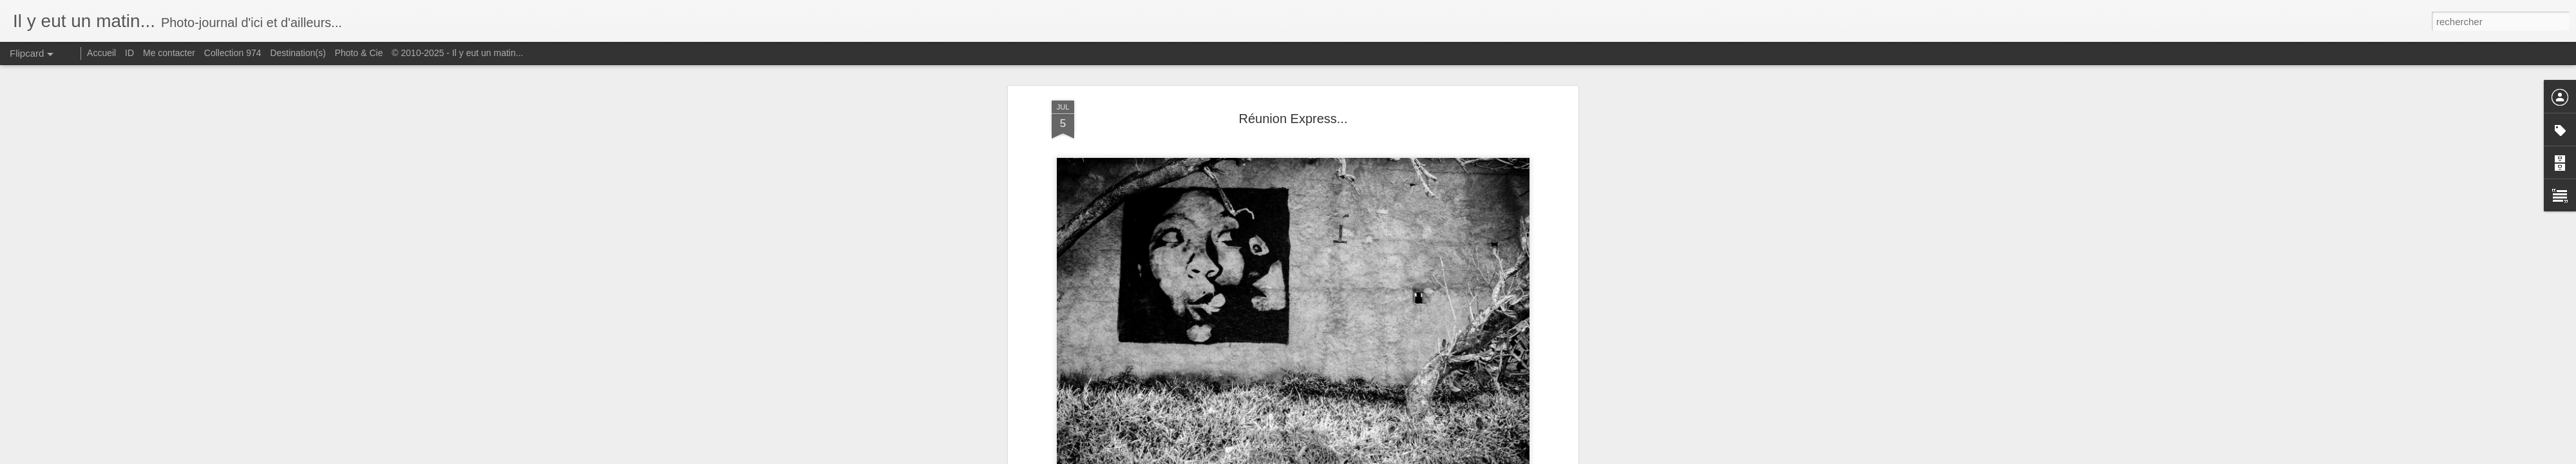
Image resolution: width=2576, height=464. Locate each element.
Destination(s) (297, 53)
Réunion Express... (1293, 118)
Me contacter (169, 53)
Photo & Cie (359, 53)
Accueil (101, 53)
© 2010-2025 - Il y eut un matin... (457, 53)
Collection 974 (232, 53)
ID (129, 53)
